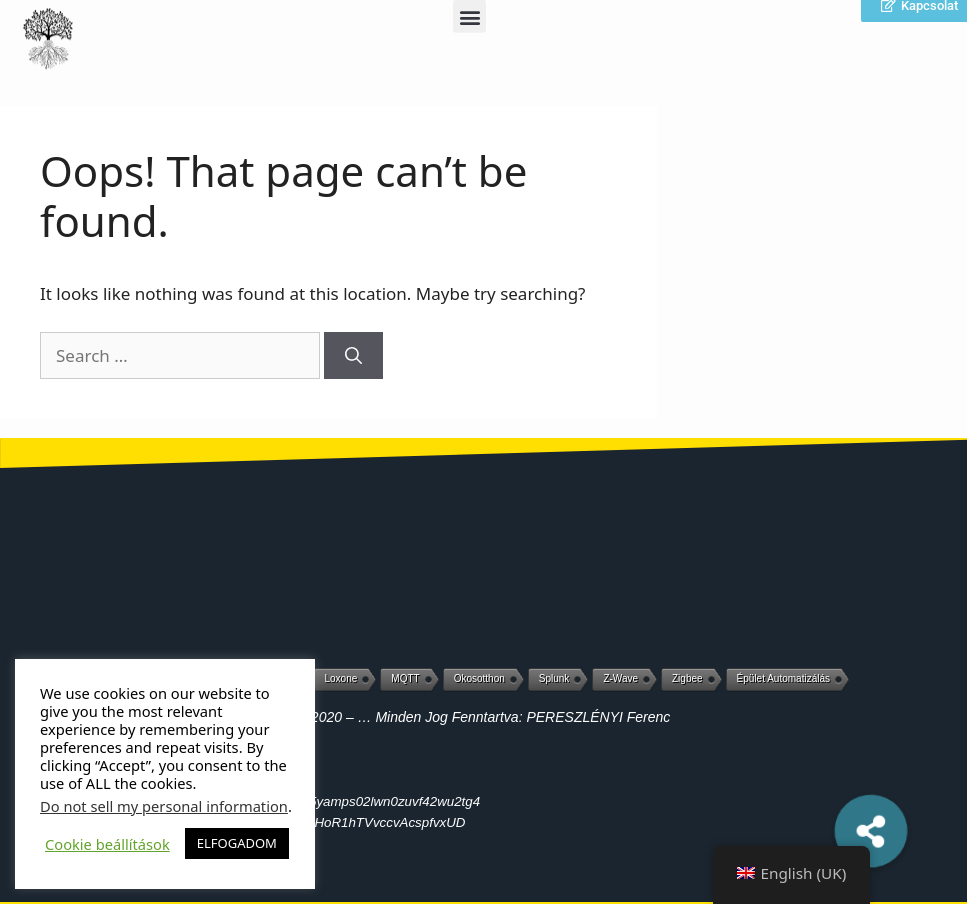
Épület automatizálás (783, 678)
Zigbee (687, 678)
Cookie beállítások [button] (107, 844)
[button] (871, 831)
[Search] (353, 356)
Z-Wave (620, 678)
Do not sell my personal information (164, 806)
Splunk (554, 678)
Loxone (341, 678)
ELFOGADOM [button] (237, 843)
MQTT (405, 678)
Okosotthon (479, 678)
